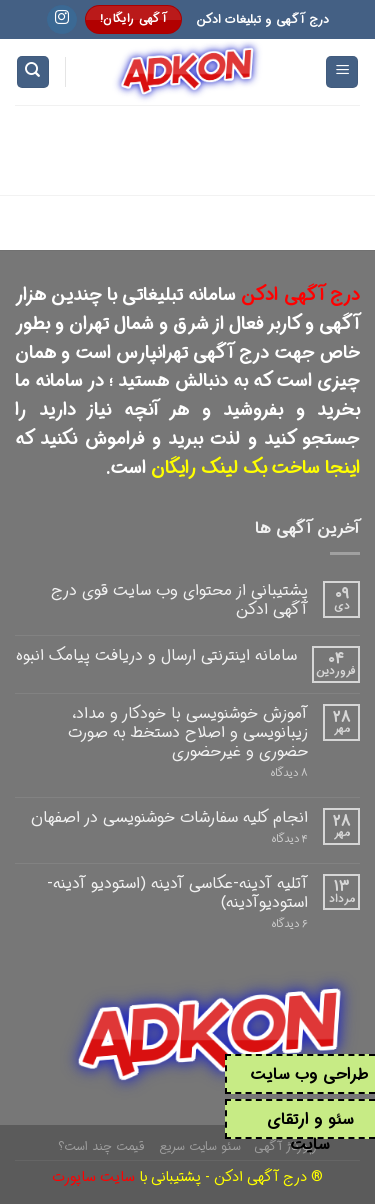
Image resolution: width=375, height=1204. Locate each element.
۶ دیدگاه (290, 924)
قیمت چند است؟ (101, 1146)
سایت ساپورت (93, 1177)
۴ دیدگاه (290, 839)
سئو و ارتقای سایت (310, 1132)
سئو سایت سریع (200, 1146)
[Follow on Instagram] (61, 20)
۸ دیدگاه (289, 773)
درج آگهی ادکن (300, 295)
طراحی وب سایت (310, 1074)
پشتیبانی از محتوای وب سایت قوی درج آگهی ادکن (179, 600)
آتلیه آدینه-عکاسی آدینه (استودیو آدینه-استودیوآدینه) (177, 893)
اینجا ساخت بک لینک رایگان (255, 468)
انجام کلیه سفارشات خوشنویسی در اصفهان (169, 817)
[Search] (33, 72)
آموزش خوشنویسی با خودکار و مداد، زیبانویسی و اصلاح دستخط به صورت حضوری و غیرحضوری (188, 733)
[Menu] (342, 72)
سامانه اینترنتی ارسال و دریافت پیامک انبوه (156, 655)
